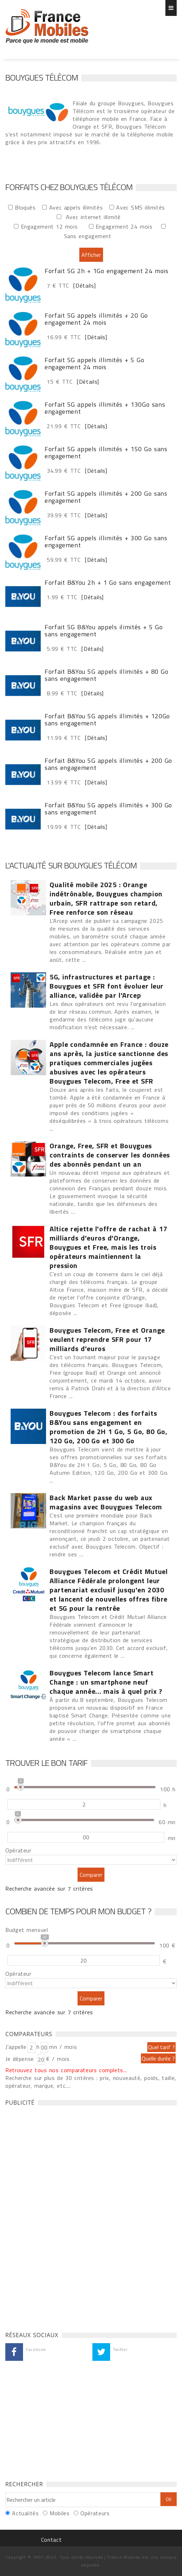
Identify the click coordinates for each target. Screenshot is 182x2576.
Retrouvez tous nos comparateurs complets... (66, 2070)
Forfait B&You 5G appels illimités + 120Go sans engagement (107, 720)
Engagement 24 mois (126, 226)
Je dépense (20, 2059)
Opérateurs (94, 2513)
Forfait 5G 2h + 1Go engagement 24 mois (107, 271)
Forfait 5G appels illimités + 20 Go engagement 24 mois (96, 319)
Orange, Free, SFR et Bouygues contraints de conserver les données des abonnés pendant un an (110, 1155)
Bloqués (27, 207)
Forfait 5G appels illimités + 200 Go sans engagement (106, 497)
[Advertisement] (58, 2217)
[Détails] (83, 285)
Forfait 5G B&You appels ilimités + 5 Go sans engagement (104, 631)
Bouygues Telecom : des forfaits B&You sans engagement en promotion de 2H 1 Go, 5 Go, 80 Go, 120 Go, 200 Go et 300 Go (108, 1427)
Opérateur (18, 1850)
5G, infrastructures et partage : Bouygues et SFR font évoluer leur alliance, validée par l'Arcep (107, 986)
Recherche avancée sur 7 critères (49, 1888)
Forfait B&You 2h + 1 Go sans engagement (108, 582)
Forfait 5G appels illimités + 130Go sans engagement (105, 408)
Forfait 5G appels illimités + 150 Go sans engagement (106, 453)
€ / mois (57, 2059)
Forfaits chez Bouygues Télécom (47, 26)
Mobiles (59, 2513)
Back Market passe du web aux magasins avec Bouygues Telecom (106, 1502)
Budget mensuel (26, 1930)
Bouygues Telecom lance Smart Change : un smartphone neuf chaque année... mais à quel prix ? (106, 1682)
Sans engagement (90, 236)
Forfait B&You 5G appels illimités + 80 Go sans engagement (106, 675)
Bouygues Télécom (41, 77)
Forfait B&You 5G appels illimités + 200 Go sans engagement (108, 764)
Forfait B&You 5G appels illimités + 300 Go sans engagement (108, 809)
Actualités (25, 2513)
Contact (51, 2539)
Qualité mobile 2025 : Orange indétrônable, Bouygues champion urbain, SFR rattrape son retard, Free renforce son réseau (106, 898)
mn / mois (63, 2047)
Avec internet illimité (95, 217)
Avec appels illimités (78, 207)
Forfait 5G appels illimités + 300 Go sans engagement (106, 542)
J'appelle (16, 2047)
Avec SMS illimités (142, 207)
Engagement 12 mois (51, 226)
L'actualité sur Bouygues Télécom (71, 865)
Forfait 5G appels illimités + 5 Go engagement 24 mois (94, 363)
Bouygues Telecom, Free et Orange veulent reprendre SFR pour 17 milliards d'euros (107, 1339)
